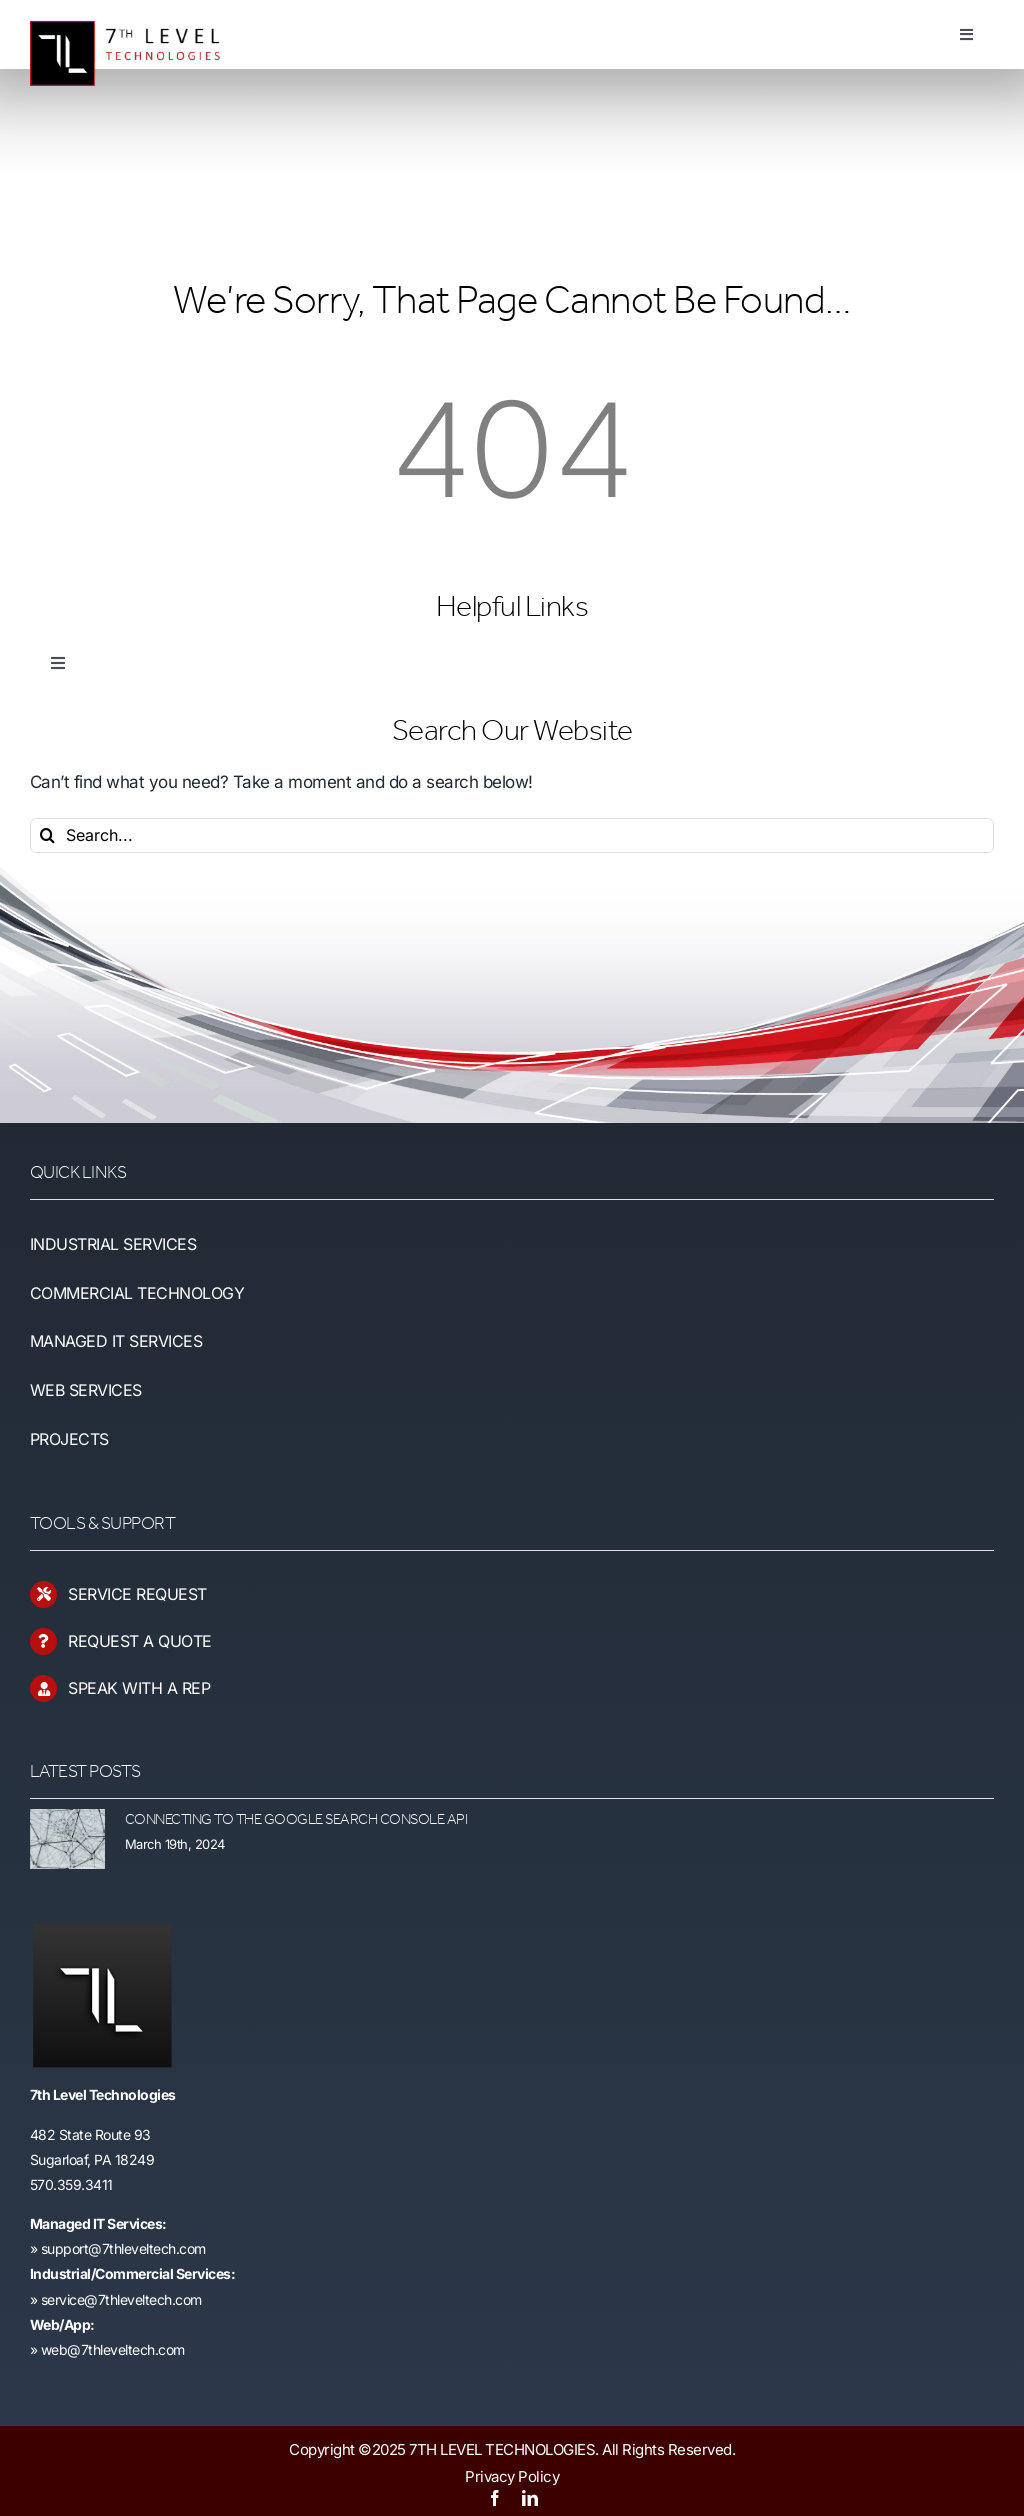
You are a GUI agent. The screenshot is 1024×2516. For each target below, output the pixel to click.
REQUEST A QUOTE (140, 1641)
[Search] (47, 835)
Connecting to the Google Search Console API (296, 1820)
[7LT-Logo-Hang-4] (135, 15)
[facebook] (495, 2498)
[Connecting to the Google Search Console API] (67, 1839)
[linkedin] (530, 2498)
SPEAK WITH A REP (139, 1688)
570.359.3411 (71, 2184)
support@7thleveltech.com (123, 2248)
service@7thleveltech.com (121, 2299)
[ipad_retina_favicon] (102, 1932)
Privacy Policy (512, 2476)
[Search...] (512, 835)
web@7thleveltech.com (113, 2349)
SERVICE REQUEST (137, 1594)
